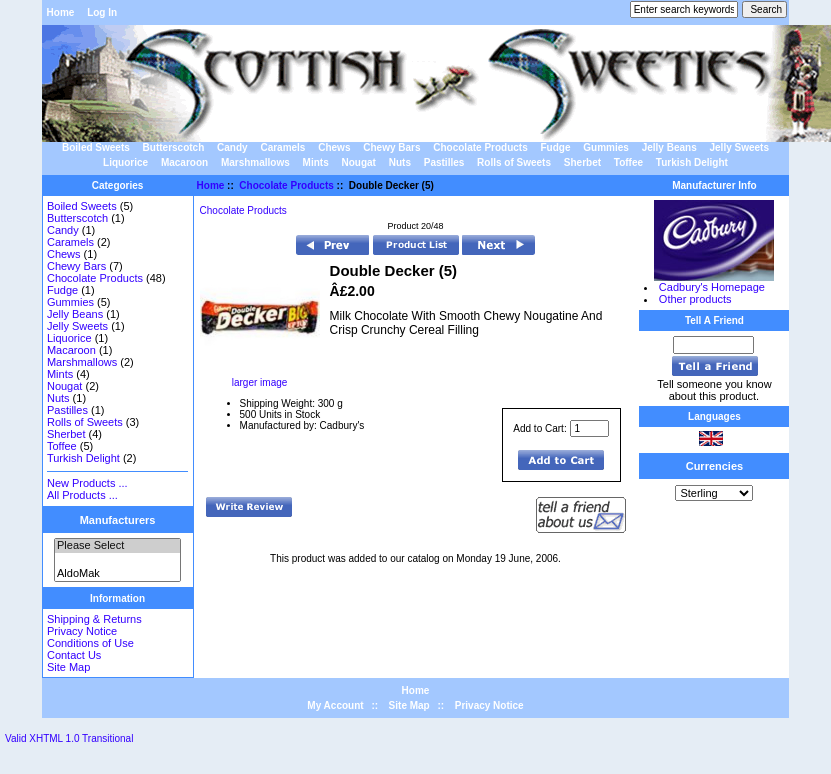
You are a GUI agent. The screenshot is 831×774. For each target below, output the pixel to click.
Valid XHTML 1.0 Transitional (69, 738)
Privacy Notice (82, 631)
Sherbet (582, 162)
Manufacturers (118, 520)
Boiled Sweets (96, 147)
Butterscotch (174, 147)
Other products (695, 299)
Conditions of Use (90, 643)
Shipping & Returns (94, 619)
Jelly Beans (669, 147)
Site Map (68, 667)
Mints (316, 162)
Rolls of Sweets (514, 162)
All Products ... (82, 495)
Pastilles (444, 162)
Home (61, 12)
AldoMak (117, 574)
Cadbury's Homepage (712, 287)
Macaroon (184, 162)
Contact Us (74, 655)
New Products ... (87, 483)
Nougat (358, 162)
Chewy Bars (391, 147)
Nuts (400, 162)
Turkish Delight (692, 162)
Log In (102, 12)
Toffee (628, 162)
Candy (232, 147)
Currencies (714, 466)
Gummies (606, 147)
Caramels (282, 147)
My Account (335, 705)
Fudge (556, 147)
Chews (334, 147)
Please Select (117, 546)
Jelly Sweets (738, 147)
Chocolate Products (286, 185)
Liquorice (125, 162)
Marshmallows (255, 162)
